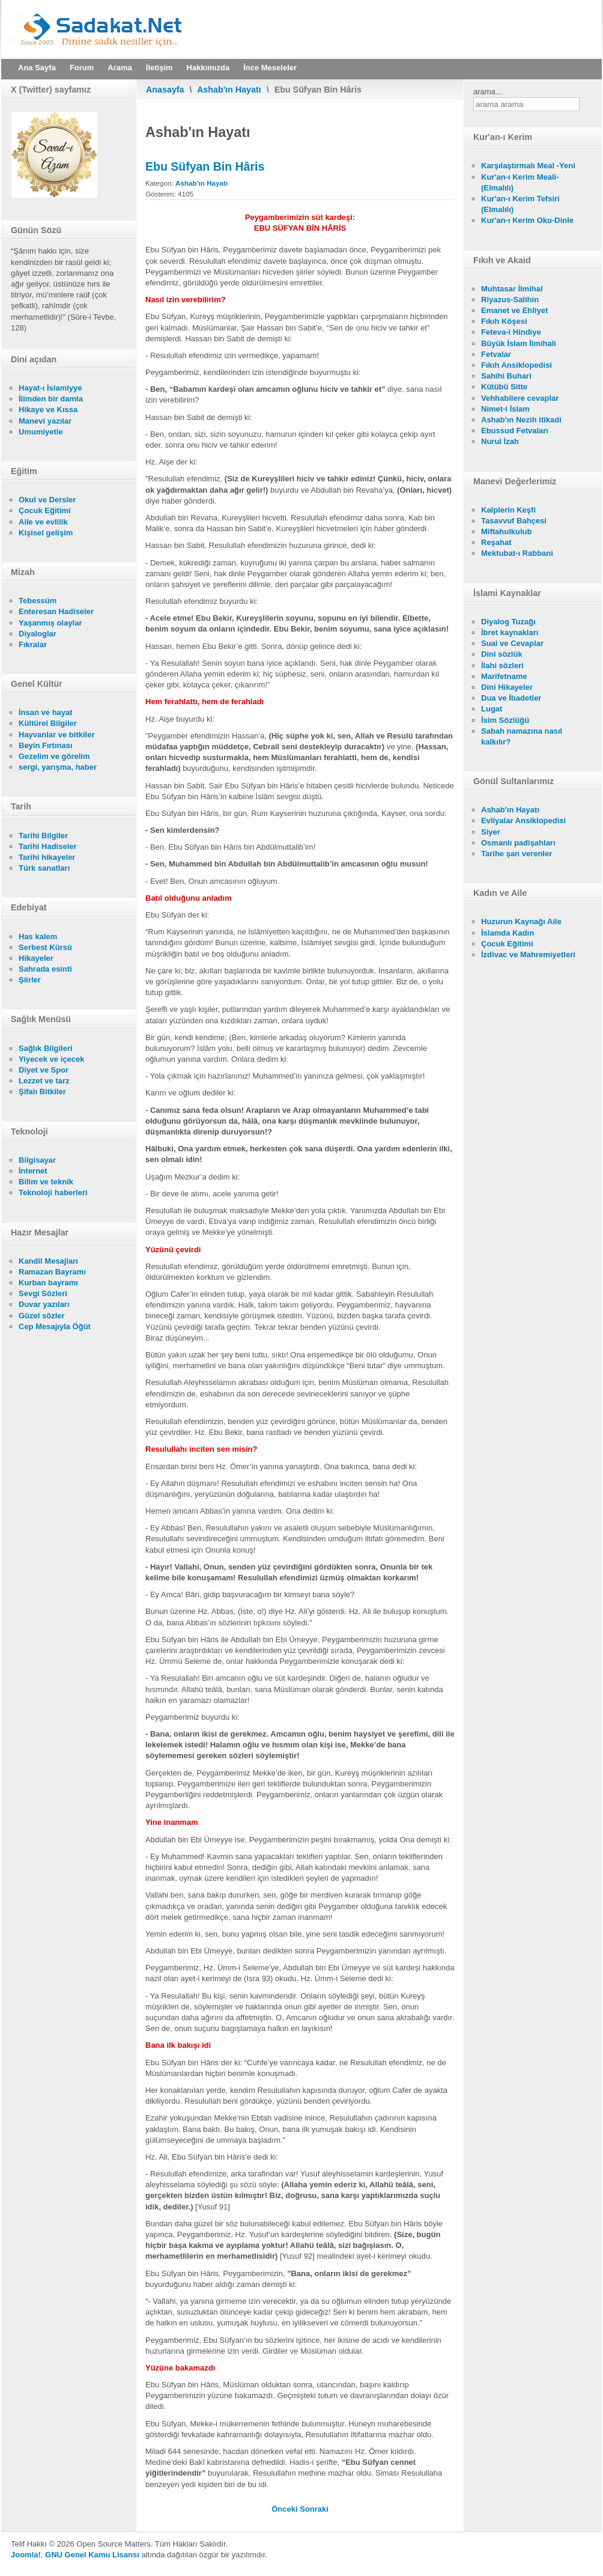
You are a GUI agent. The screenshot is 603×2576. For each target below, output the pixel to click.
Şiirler (30, 979)
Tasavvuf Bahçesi (514, 520)
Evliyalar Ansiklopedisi (523, 820)
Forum (82, 67)
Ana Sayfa (37, 67)
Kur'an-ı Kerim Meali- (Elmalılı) (520, 182)
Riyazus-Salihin (510, 299)
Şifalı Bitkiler (42, 1091)
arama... (487, 91)
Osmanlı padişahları (518, 842)
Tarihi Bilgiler (43, 835)
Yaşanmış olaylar (50, 622)
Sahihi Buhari (506, 375)
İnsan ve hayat (46, 712)
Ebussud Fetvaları (514, 430)
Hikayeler (36, 958)
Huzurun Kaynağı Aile (521, 921)
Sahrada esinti (45, 968)
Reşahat (496, 542)
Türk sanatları (44, 867)
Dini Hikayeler (507, 687)
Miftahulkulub (506, 531)
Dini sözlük (502, 654)
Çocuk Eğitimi (45, 510)
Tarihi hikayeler (47, 857)
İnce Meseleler (270, 67)
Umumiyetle (41, 431)
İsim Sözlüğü (505, 720)
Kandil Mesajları (48, 1260)
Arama (120, 67)
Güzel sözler (42, 1315)
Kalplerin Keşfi (508, 509)
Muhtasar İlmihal (512, 288)
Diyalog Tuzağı (508, 621)
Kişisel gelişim (46, 532)
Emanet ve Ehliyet (514, 310)
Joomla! (26, 2554)
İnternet (33, 1170)
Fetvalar (496, 354)
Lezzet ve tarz (44, 1080)
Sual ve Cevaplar (512, 643)
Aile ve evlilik (43, 521)
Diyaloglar (37, 633)
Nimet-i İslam (505, 408)
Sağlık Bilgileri (46, 1048)
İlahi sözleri (502, 665)
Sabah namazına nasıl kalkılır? (521, 736)
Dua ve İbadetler (511, 697)
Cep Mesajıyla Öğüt (55, 1326)
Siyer (490, 831)
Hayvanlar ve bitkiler (56, 734)
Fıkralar (33, 644)
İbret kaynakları (509, 632)
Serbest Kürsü (45, 947)
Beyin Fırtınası (46, 745)
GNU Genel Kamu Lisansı (92, 2554)
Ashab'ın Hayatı (229, 89)
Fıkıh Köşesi (504, 321)
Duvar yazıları (44, 1304)
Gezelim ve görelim (54, 756)
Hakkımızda (208, 67)
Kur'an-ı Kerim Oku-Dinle (527, 220)
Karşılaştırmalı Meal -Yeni (528, 165)
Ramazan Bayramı (52, 1271)
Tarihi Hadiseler (48, 846)
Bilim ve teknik (46, 1181)
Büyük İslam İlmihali (518, 343)
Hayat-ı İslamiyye (50, 387)
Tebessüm (37, 600)
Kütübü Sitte (504, 386)
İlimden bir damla (51, 398)
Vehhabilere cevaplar (520, 398)
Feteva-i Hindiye (511, 331)
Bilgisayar (37, 1160)
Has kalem (38, 936)
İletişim (159, 67)
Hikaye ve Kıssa (48, 409)
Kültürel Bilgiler (48, 723)
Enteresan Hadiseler (56, 611)
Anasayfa (165, 89)
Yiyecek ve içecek (51, 1059)
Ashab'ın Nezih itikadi (521, 419)
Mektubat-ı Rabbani (517, 553)
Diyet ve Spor (43, 1069)
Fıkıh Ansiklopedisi (516, 365)
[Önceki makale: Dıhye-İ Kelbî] (285, 2509)
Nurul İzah (500, 441)
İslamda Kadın (507, 932)
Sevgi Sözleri (43, 1293)
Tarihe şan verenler (516, 853)
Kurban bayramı (48, 1282)
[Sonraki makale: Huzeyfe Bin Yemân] (314, 2509)
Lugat (491, 708)
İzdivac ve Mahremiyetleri (528, 954)
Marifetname (504, 676)
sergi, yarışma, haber (58, 767)
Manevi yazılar (45, 420)
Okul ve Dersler (47, 499)
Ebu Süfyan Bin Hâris (204, 166)
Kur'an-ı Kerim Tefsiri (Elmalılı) (520, 204)
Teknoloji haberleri (53, 1192)
